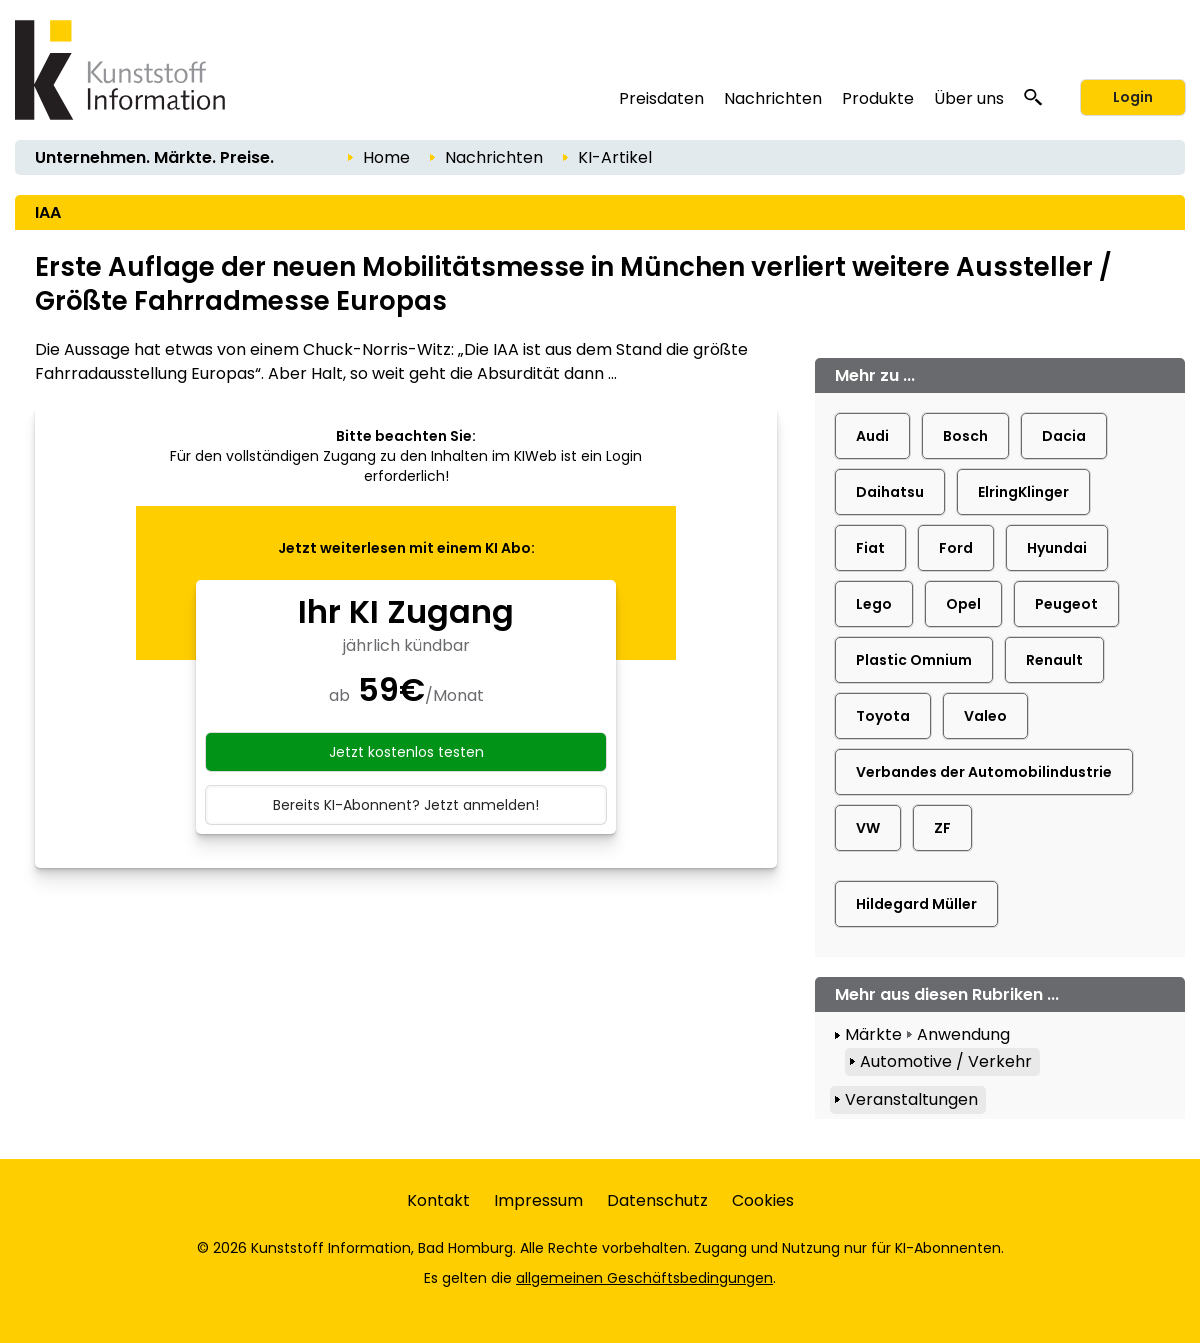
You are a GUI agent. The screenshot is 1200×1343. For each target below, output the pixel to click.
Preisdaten (661, 98)
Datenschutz (657, 1200)
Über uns (969, 98)
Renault (1054, 660)
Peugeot (1066, 604)
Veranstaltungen (911, 1099)
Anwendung (963, 1034)
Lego (874, 604)
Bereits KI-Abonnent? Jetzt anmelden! (406, 805)
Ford (956, 548)
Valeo (985, 716)
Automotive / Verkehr (946, 1061)
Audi (872, 436)
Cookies (763, 1200)
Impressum (538, 1200)
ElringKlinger (1023, 492)
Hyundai (1057, 548)
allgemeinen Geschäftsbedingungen (644, 1278)
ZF (942, 828)
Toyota (883, 716)
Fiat (870, 548)
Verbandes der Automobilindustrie (984, 772)
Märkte (873, 1034)
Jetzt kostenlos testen (406, 752)
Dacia (1064, 436)
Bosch (965, 436)
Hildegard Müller (916, 904)
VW (868, 828)
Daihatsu (890, 492)
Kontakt (438, 1200)
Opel (963, 604)
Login (1133, 97)
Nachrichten (773, 98)
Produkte (878, 98)
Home (386, 157)
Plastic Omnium (914, 660)
